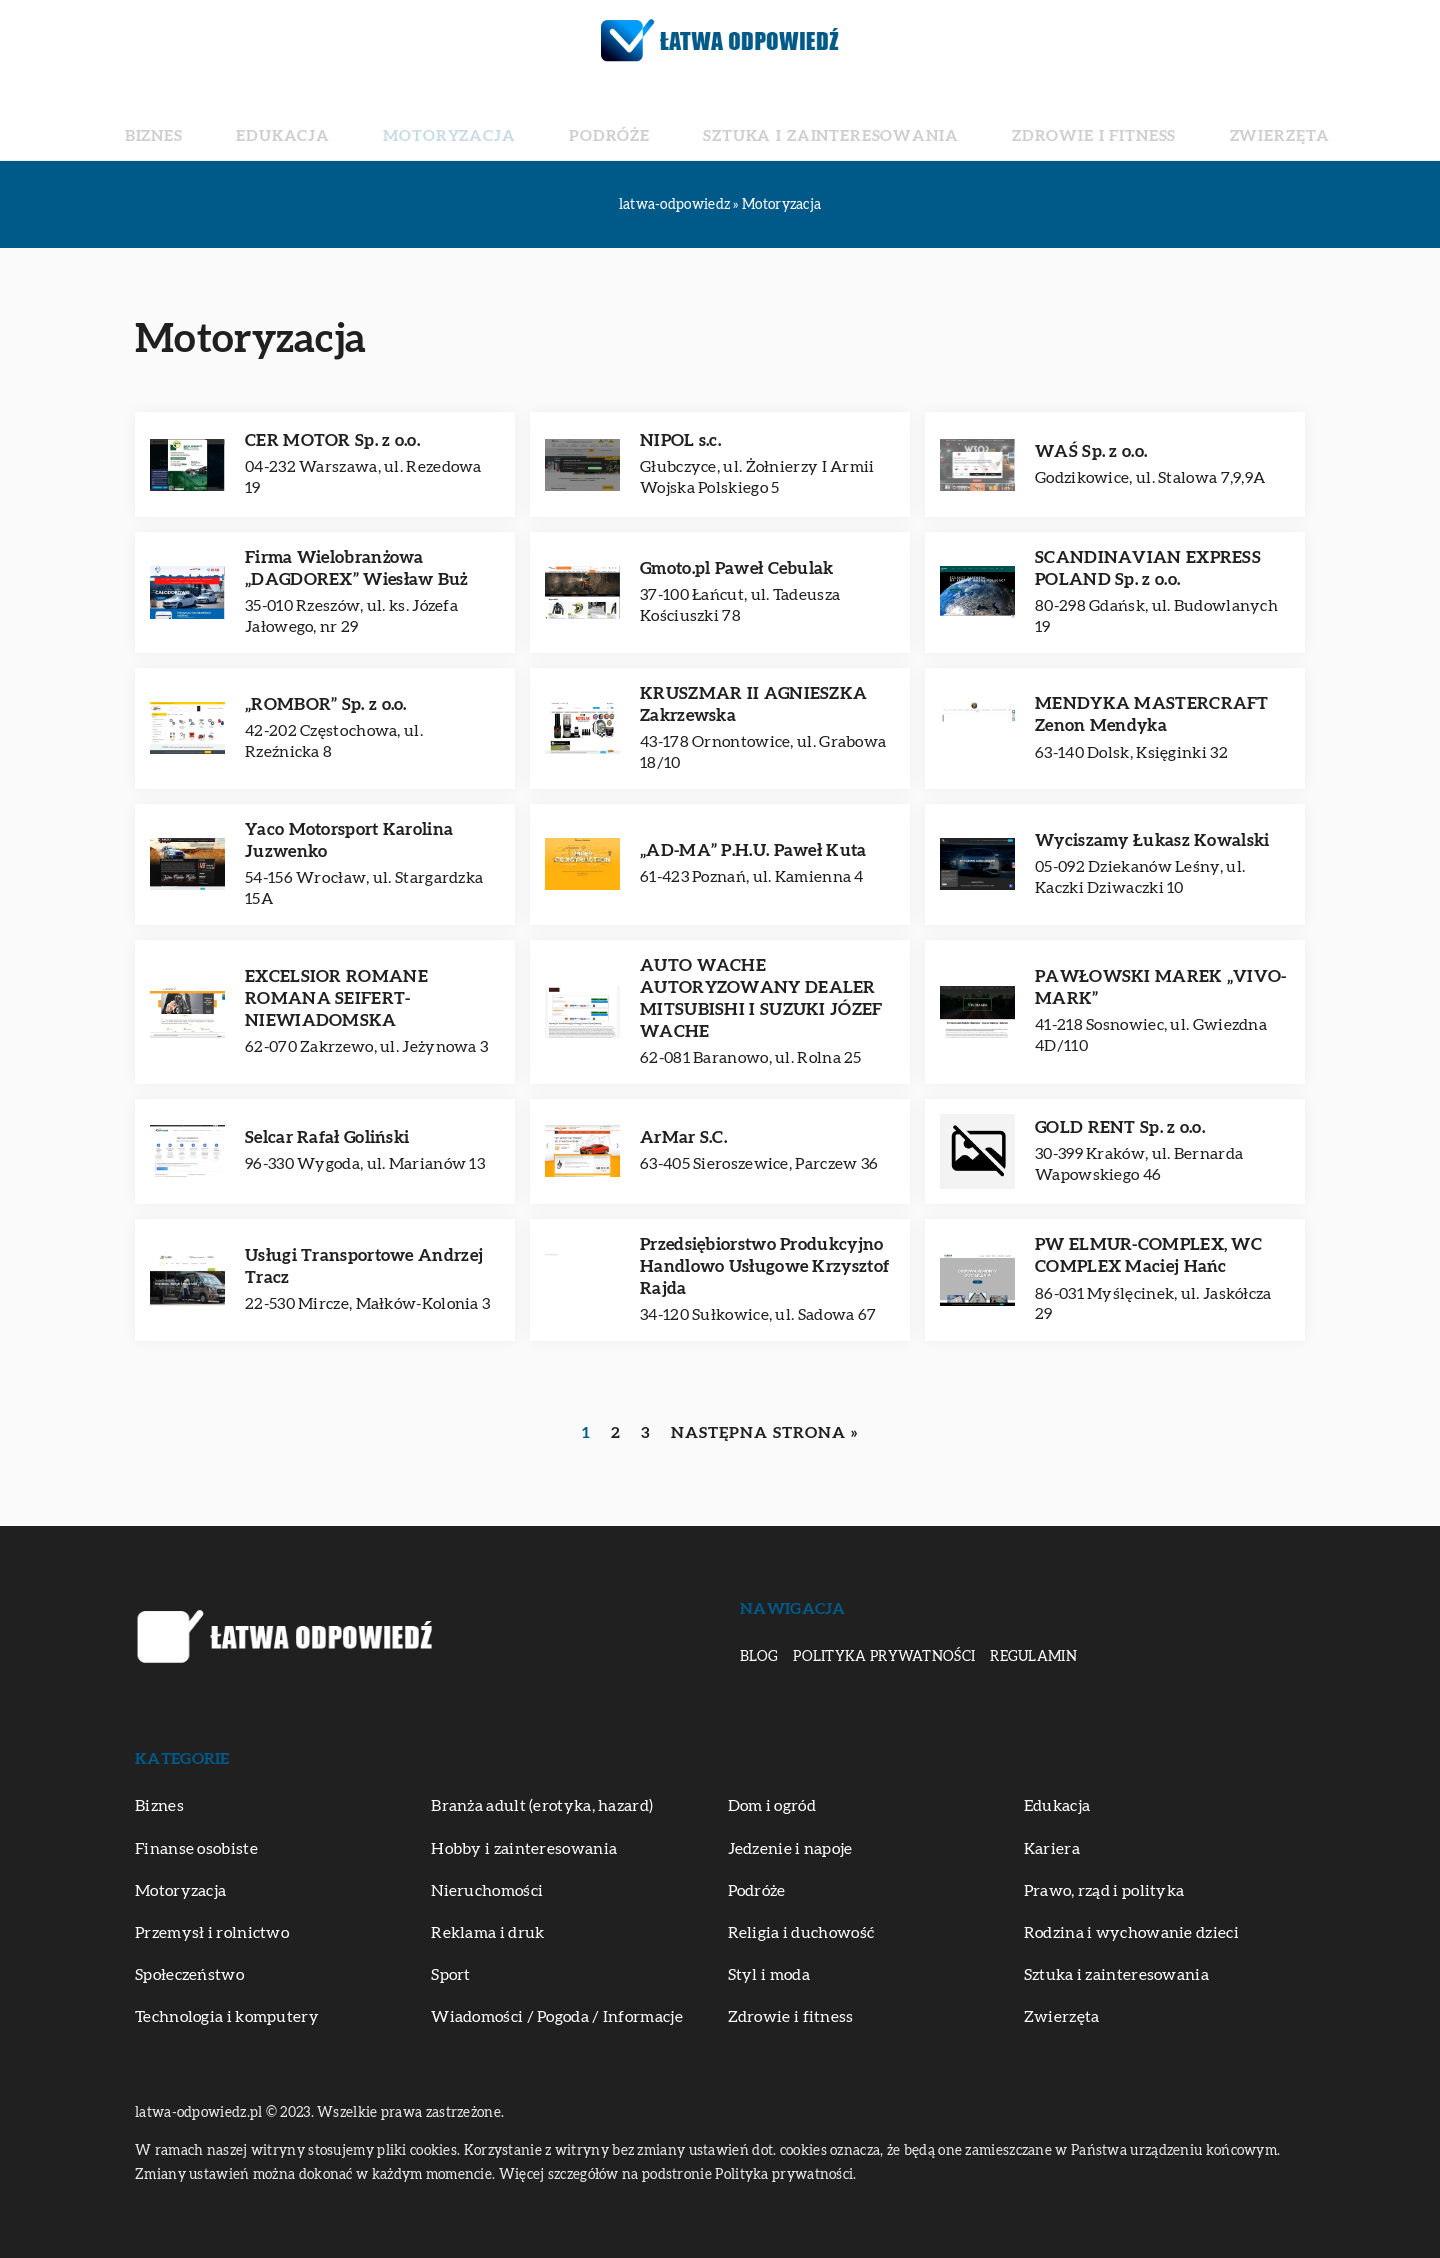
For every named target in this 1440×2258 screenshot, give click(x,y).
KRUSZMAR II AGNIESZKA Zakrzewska (753, 704)
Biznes (287, 120)
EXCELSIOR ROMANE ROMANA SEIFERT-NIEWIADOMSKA (336, 998)
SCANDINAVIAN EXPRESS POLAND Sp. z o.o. (1148, 568)
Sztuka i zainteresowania (800, 120)
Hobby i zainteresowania (524, 1849)
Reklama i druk (487, 1933)
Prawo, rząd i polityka (1104, 1891)
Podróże (627, 120)
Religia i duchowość (801, 1933)
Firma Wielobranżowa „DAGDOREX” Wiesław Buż (356, 568)
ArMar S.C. (683, 1137)
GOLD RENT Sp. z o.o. (1120, 1127)
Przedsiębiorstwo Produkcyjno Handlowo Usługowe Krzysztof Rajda (764, 1266)
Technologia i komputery (227, 2017)
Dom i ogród (772, 1806)
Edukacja (380, 120)
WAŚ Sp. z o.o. (1091, 451)
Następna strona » (764, 1433)
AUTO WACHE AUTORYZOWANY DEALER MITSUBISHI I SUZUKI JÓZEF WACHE (761, 998)
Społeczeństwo (189, 1975)
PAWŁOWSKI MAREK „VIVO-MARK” (1161, 987)
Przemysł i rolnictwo (212, 1933)
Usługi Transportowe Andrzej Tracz (364, 1266)
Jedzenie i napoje (790, 1849)
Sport (451, 1975)
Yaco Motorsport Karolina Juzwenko (349, 840)
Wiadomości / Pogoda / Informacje (557, 2017)
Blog (759, 1657)
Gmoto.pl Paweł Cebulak (737, 568)
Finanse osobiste (196, 1849)
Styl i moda (769, 1975)
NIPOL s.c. (680, 440)
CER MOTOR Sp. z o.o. (332, 440)
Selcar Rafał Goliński (327, 1137)
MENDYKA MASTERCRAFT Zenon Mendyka (1152, 714)
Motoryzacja (506, 120)
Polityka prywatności (884, 1657)
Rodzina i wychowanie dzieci (1131, 1933)
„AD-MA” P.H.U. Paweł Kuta (753, 850)
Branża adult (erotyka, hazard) (542, 1806)
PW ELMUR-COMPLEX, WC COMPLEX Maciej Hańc (1148, 1255)
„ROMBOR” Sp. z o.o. (326, 704)
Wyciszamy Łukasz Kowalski (1152, 840)
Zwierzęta (1151, 120)
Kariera (1052, 1849)
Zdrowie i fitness (1008, 120)
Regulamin (1033, 1657)
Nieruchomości (487, 1891)
